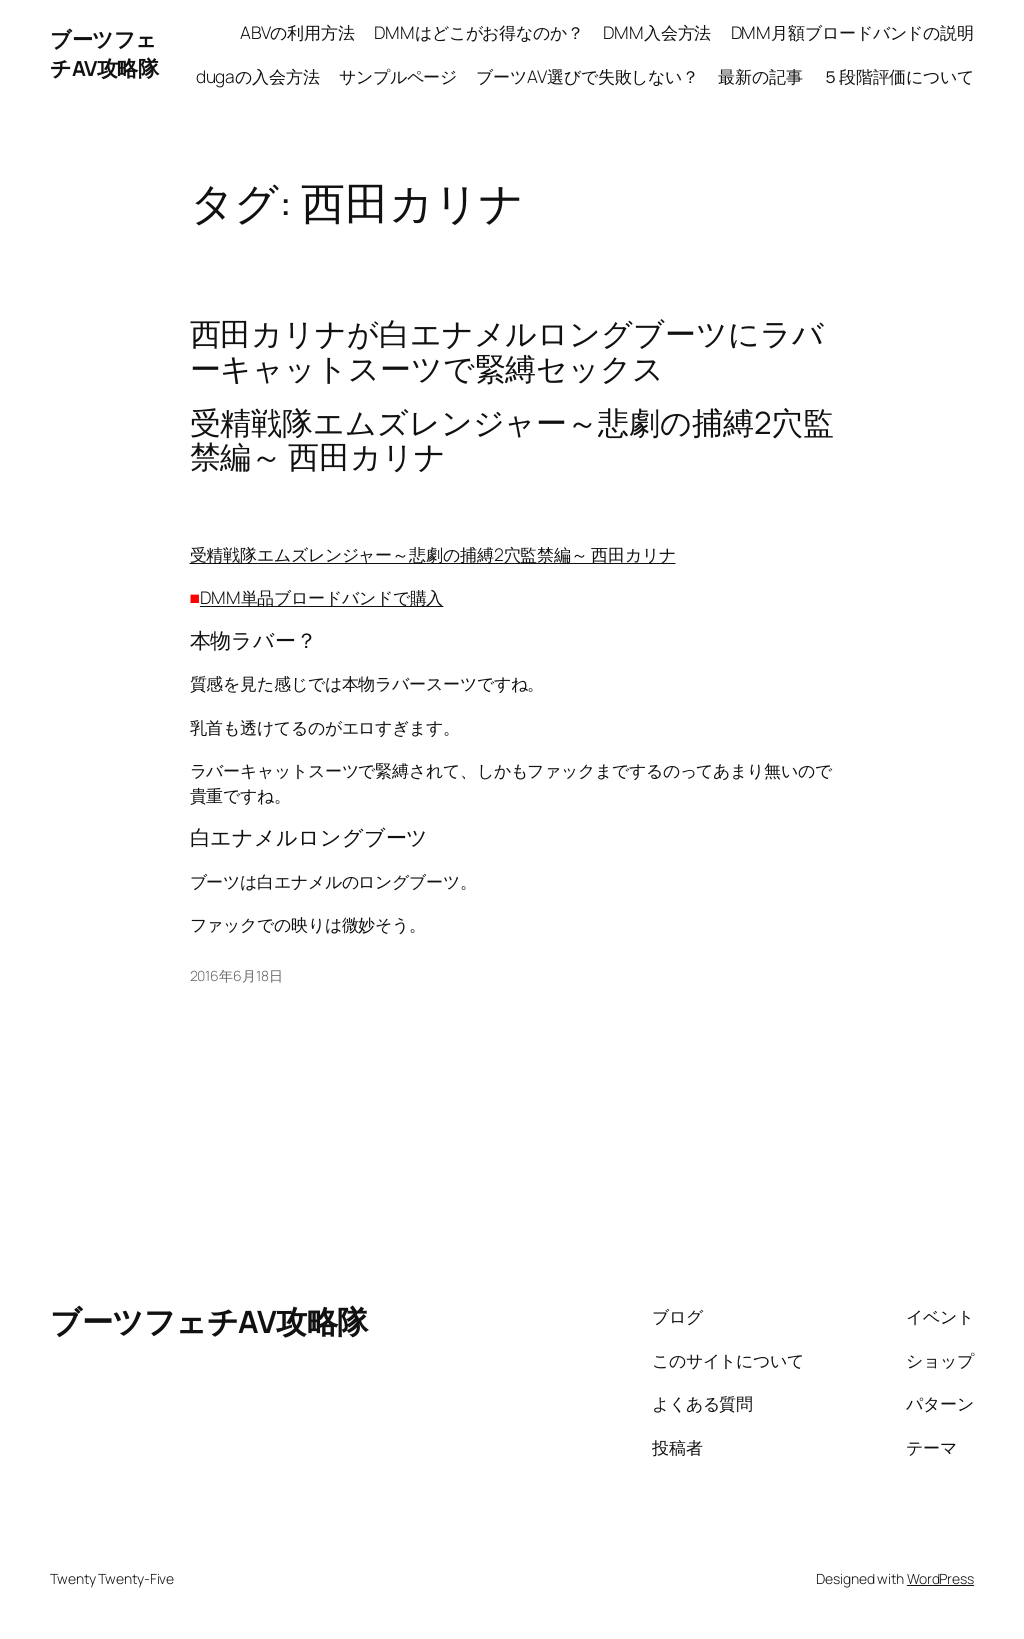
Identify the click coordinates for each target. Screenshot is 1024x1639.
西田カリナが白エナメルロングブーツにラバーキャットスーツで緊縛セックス (507, 350)
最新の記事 (760, 76)
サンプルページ (398, 76)
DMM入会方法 (657, 32)
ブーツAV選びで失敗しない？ (587, 76)
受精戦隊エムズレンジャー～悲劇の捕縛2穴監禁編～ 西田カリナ (433, 554)
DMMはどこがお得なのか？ (479, 32)
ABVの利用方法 (297, 32)
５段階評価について (898, 76)
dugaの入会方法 (258, 76)
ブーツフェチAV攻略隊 (104, 53)
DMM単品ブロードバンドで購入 (322, 597)
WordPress (940, 1578)
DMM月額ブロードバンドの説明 (853, 32)
